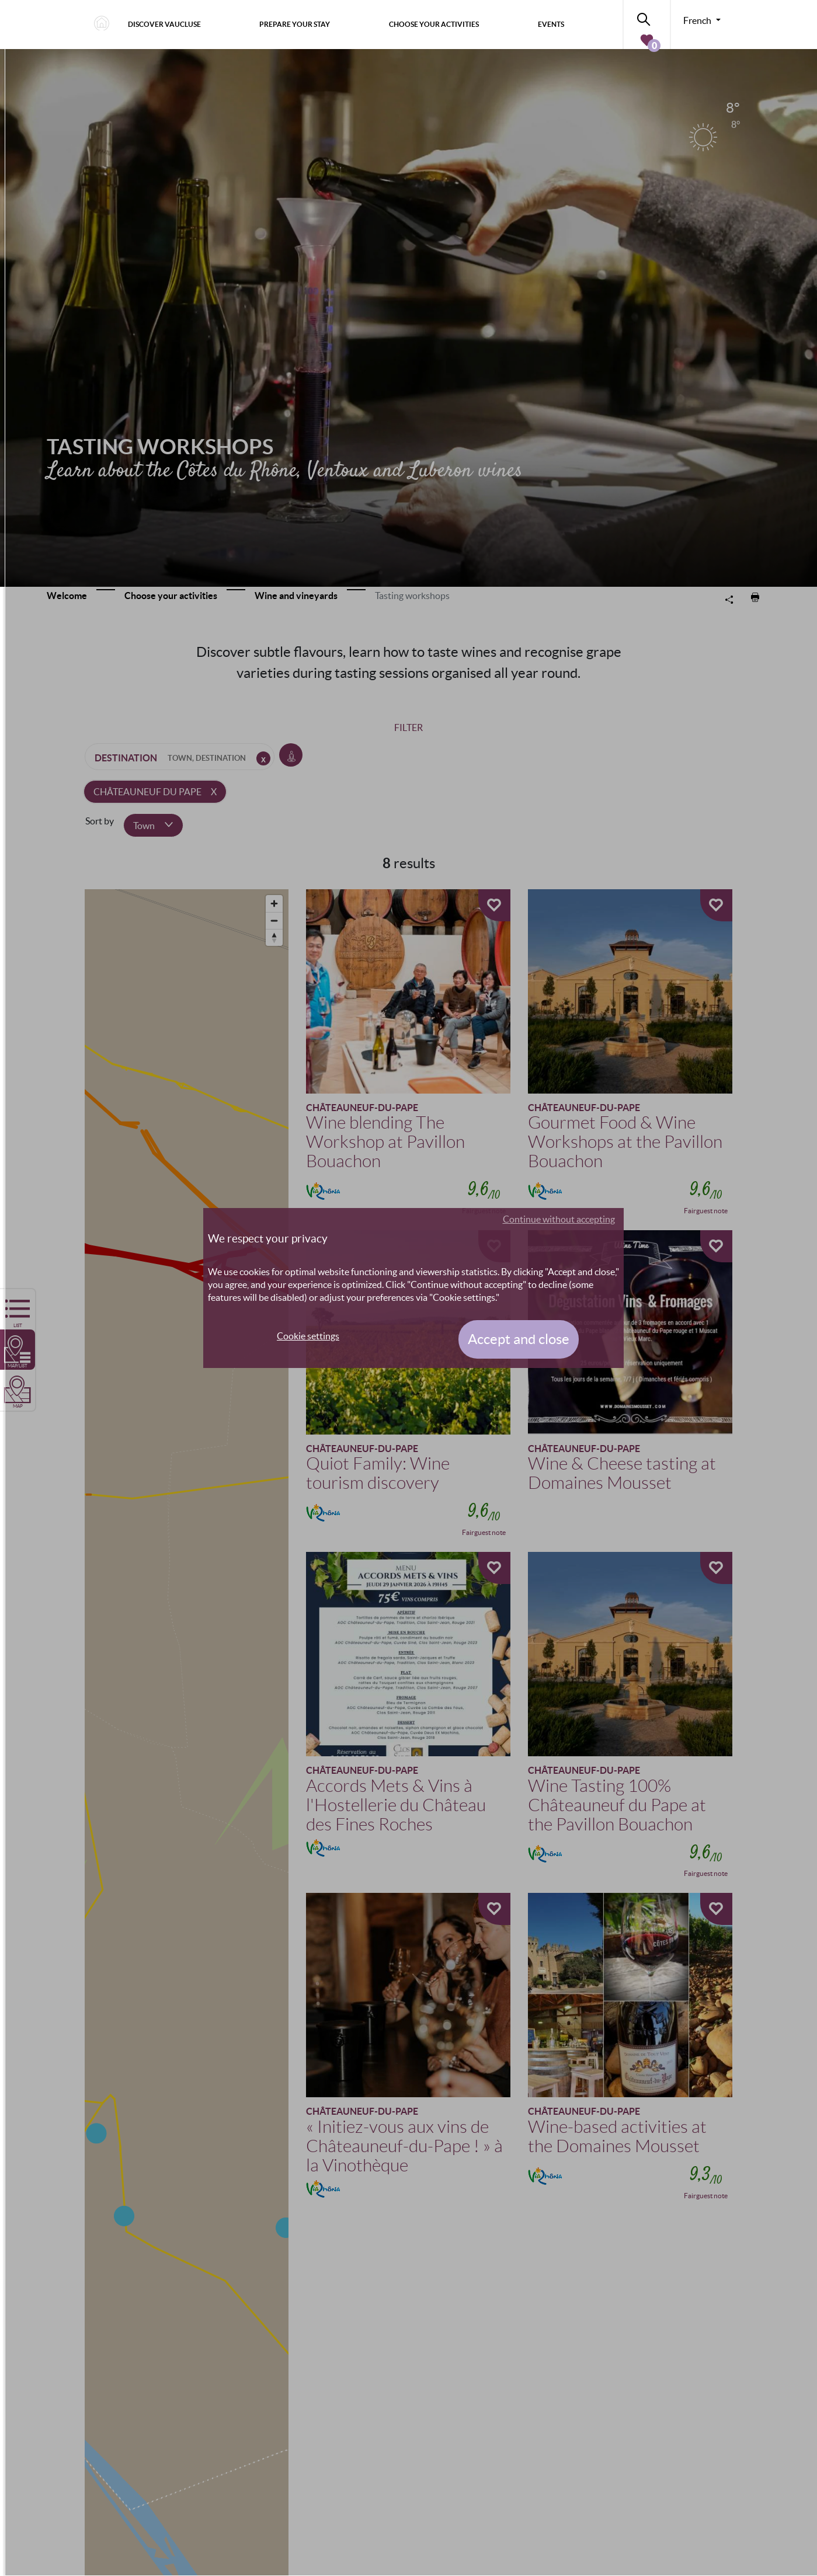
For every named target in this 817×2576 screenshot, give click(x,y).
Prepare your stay (294, 24)
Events (551, 24)
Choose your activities (434, 24)
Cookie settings (308, 1336)
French (698, 20)
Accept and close (518, 1339)
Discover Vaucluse (164, 24)
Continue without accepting (559, 1219)
